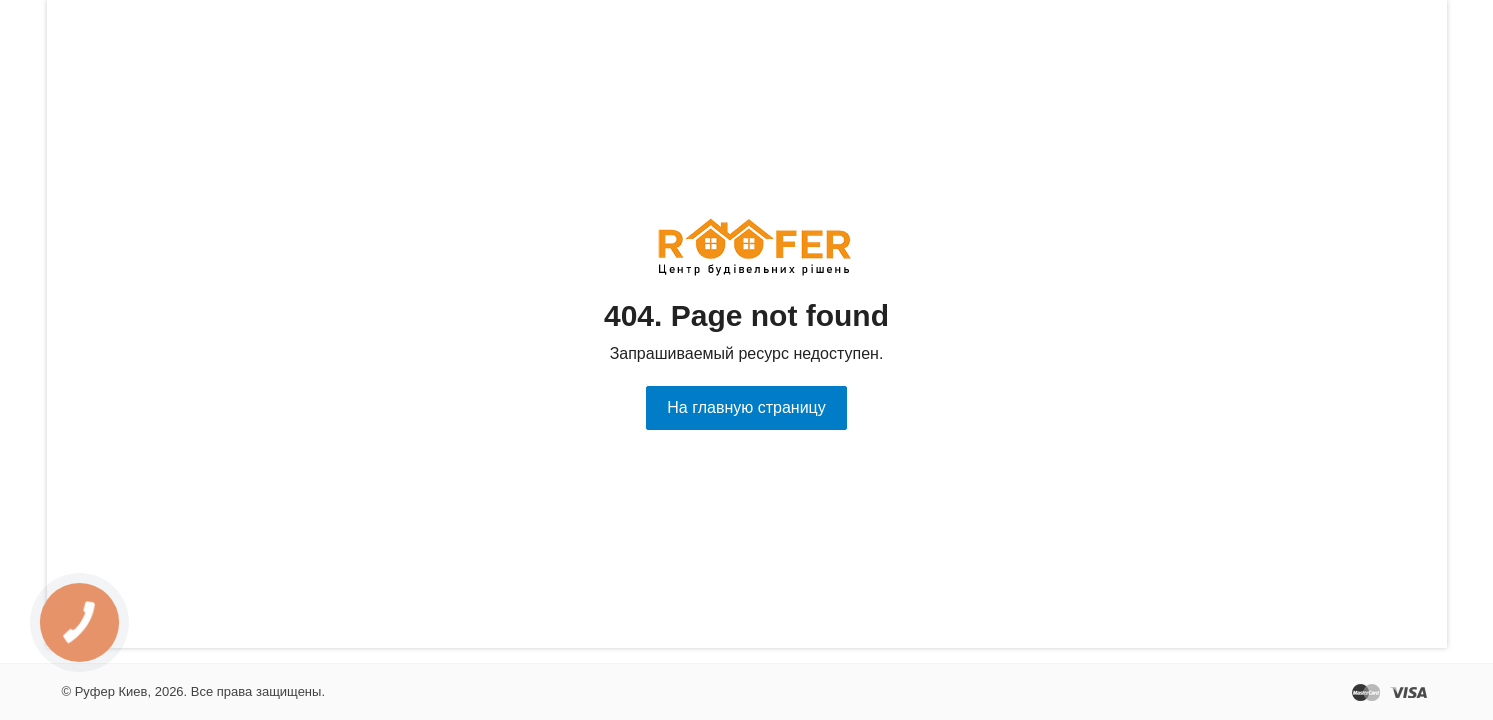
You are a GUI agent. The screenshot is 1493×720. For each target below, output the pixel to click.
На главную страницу (746, 407)
